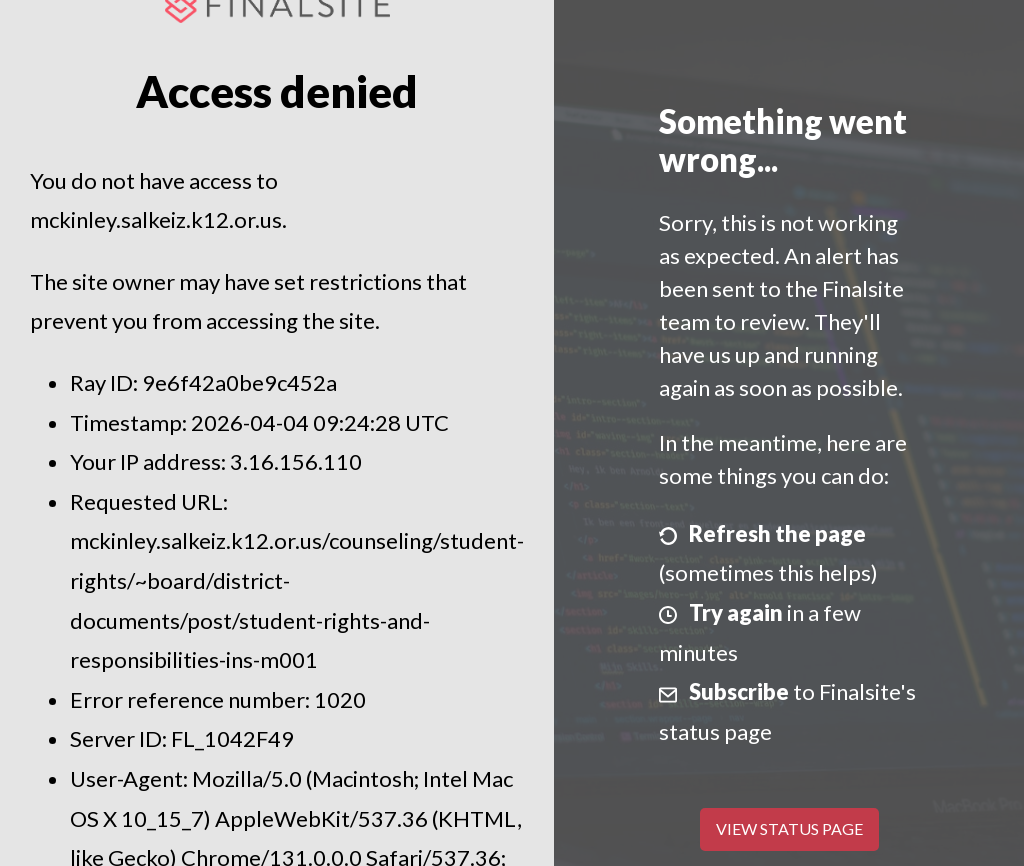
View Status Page (789, 828)
